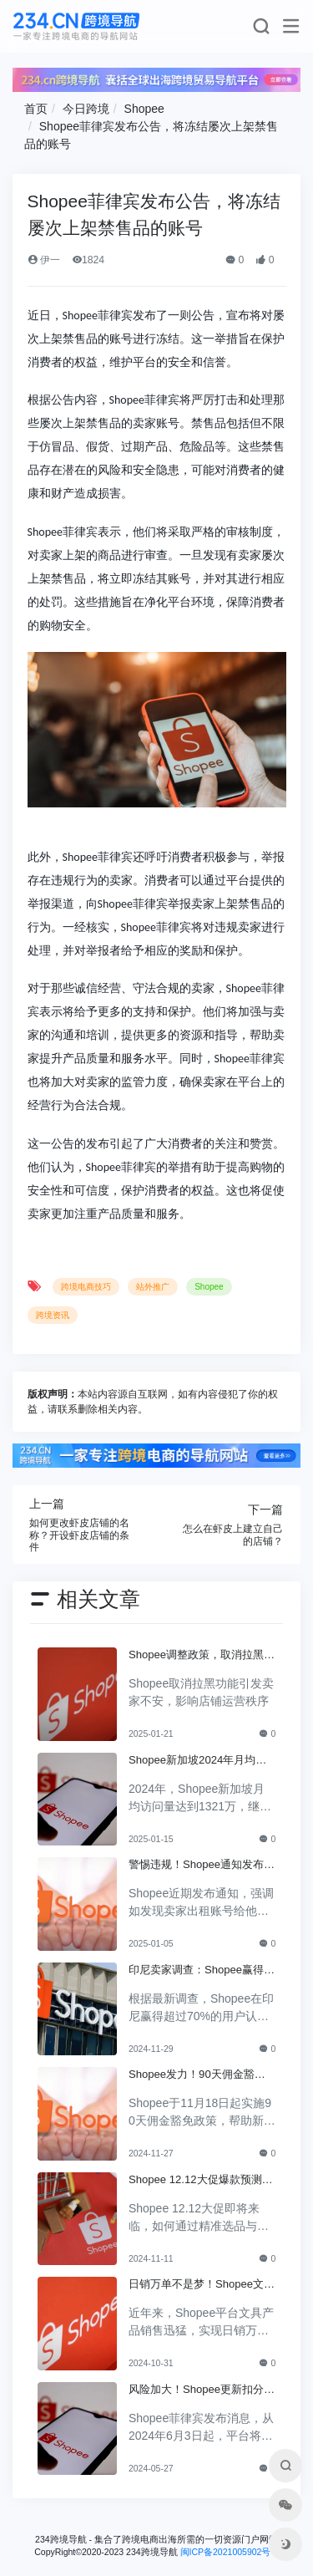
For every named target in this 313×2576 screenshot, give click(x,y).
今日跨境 (86, 108)
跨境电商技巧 (86, 1286)
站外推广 (152, 1286)
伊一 (44, 260)
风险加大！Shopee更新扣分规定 (202, 2390)
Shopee (144, 108)
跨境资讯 (52, 1315)
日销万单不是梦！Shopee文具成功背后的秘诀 (202, 2285)
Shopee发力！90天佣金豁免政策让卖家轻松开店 (197, 2075)
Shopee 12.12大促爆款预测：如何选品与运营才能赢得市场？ (201, 2180)
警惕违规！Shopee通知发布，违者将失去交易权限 (202, 1865)
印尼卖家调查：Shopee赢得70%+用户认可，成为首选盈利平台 (199, 1970)
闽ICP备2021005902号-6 (229, 2552)
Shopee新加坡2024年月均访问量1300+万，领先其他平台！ (197, 1761)
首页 (36, 108)
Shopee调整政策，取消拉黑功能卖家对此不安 (202, 1655)
